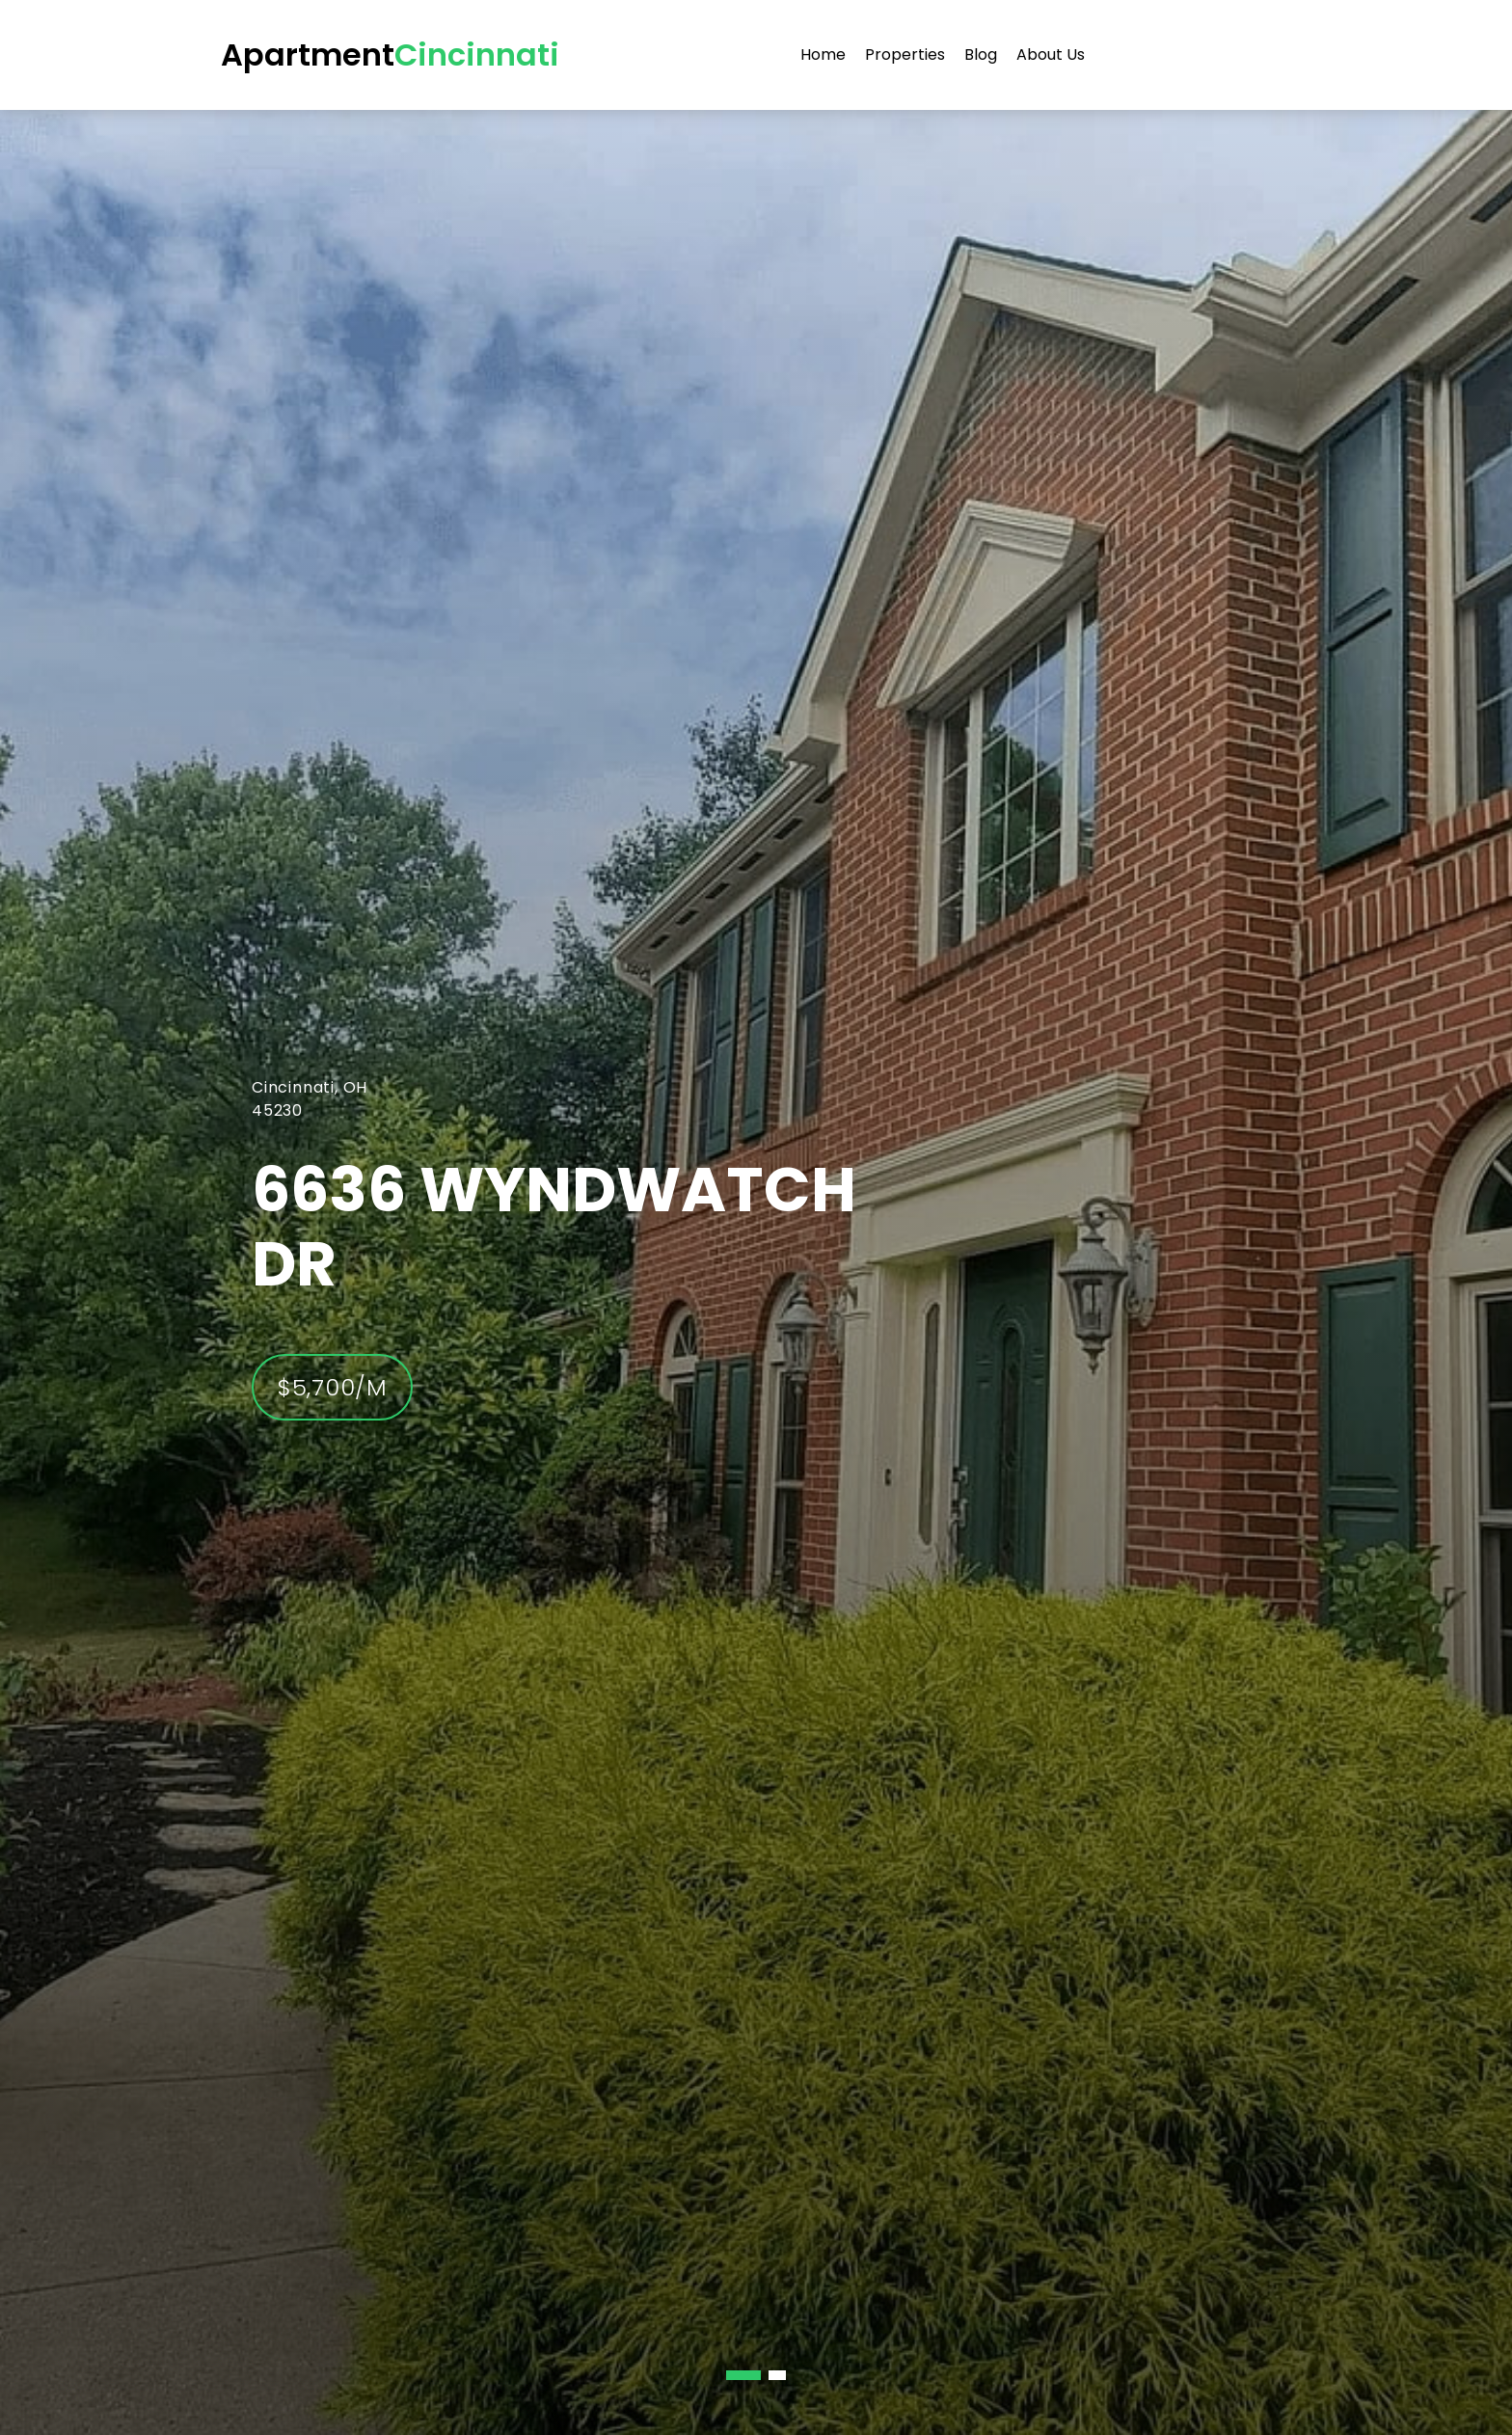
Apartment (390, 54)
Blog (980, 54)
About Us (1050, 54)
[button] (743, 2375)
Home (823, 54)
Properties (905, 54)
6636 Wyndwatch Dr (554, 1227)
